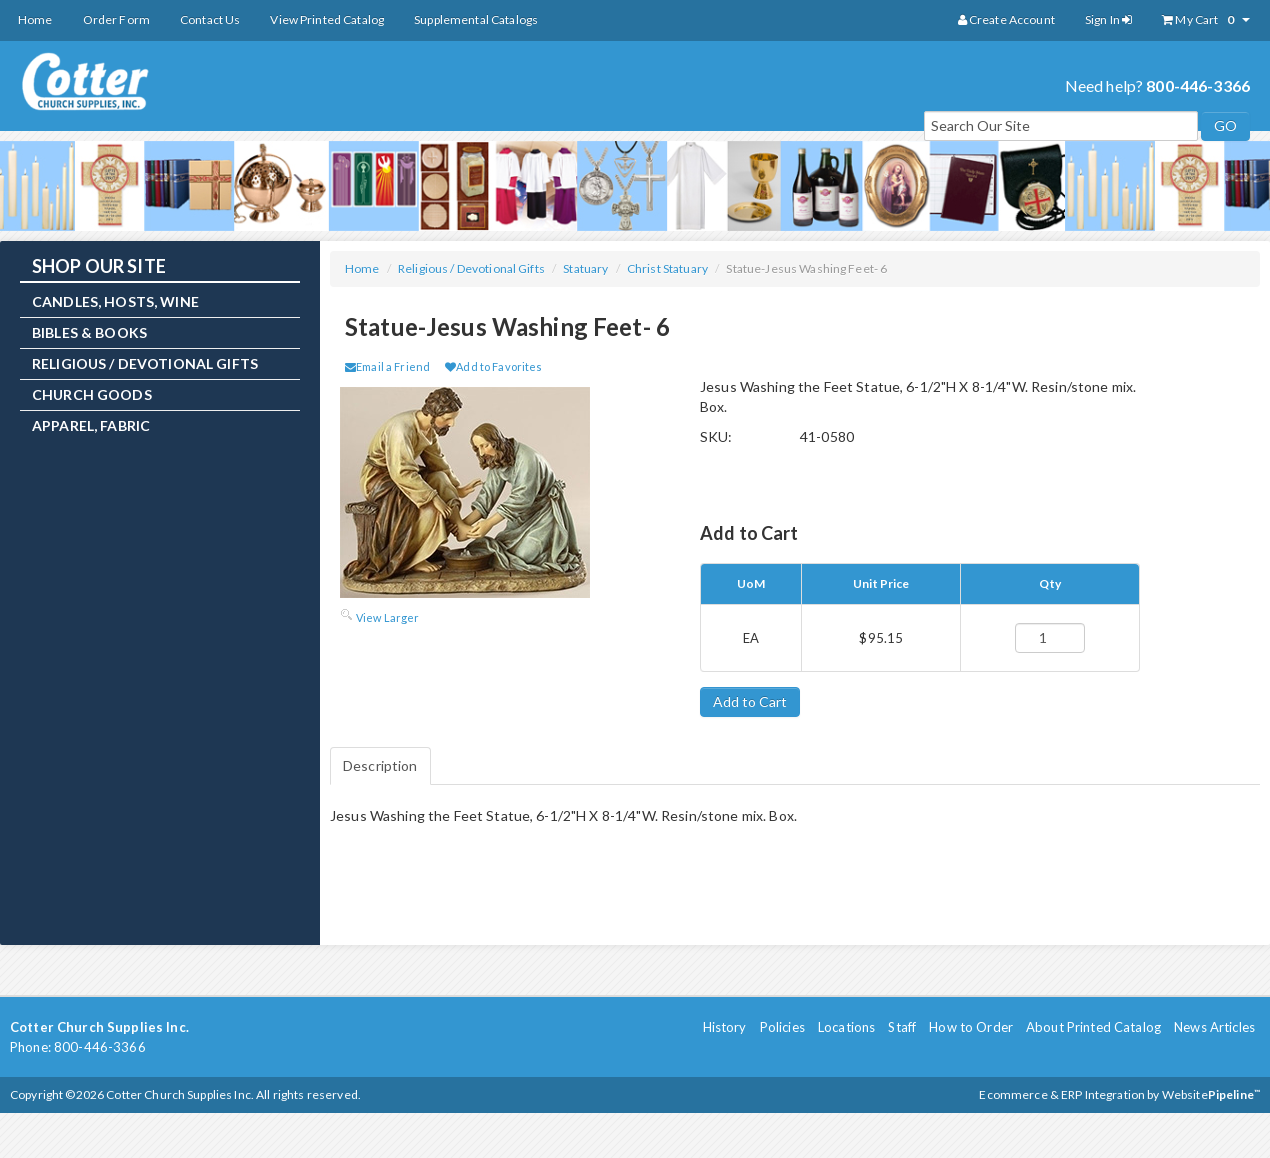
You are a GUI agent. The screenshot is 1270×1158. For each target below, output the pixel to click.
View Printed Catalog (327, 19)
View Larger (388, 617)
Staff (902, 1027)
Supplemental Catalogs (476, 19)
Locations (846, 1027)
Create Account (1006, 19)
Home (35, 19)
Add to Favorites (493, 366)
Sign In (1108, 19)
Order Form (116, 19)
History (725, 1027)
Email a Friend (387, 366)
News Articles (1214, 1027)
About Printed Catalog (1093, 1027)
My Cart (1206, 20)
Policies (782, 1027)
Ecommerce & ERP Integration (1062, 1094)
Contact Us (210, 19)
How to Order (971, 1027)
